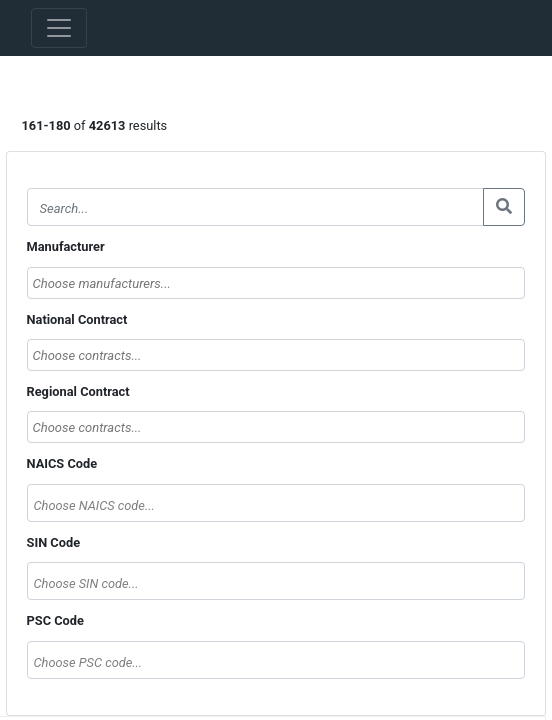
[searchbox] (276, 282)
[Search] (256, 207)
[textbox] (276, 505)
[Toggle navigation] (59, 28)
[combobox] (276, 283)
